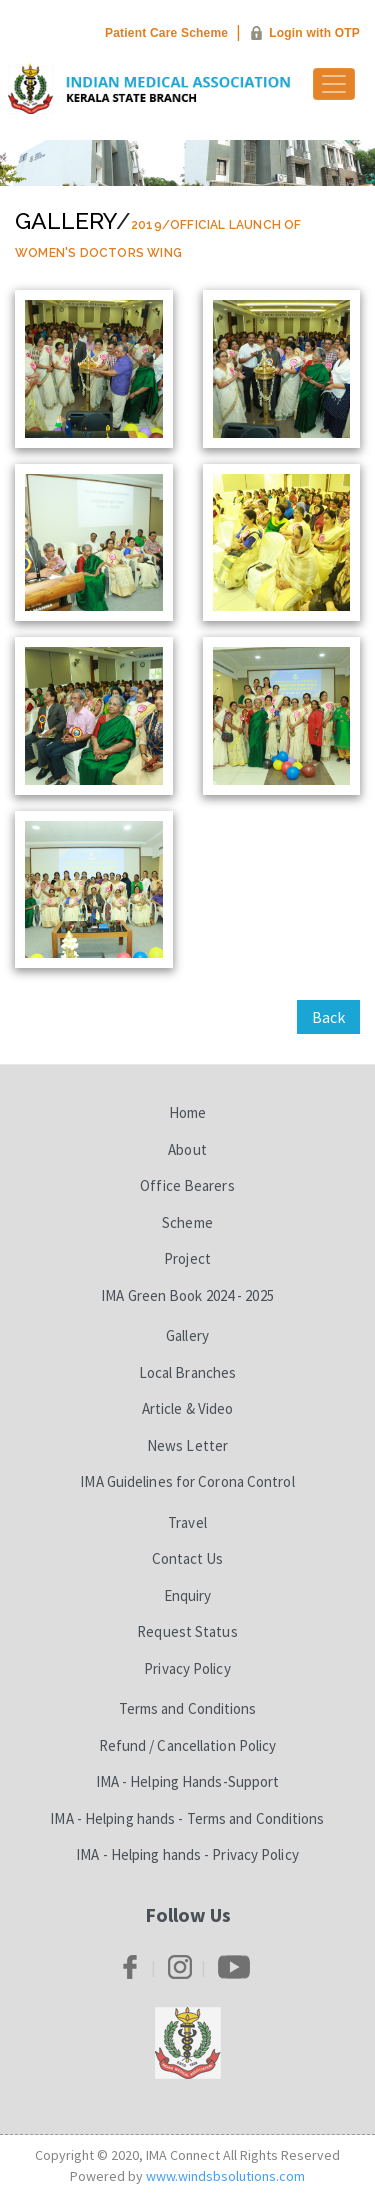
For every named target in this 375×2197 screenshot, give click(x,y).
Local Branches (187, 1372)
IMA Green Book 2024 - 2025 (187, 1295)
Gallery (65, 220)
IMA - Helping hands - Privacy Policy (187, 1854)
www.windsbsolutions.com (225, 2176)
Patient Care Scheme (166, 33)
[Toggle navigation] (334, 84)
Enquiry (188, 1595)
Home (187, 1112)
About (187, 1149)
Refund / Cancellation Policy (188, 1745)
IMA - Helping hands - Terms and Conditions (187, 1818)
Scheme (187, 1222)
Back (328, 1017)
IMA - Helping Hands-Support (188, 1781)
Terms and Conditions (188, 1708)
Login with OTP (314, 33)
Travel (187, 1522)
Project (187, 1258)
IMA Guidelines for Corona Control (187, 1481)
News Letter (187, 1445)
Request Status (187, 1631)
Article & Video (188, 1408)
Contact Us (188, 1558)
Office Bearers (187, 1185)
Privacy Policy (187, 1668)
